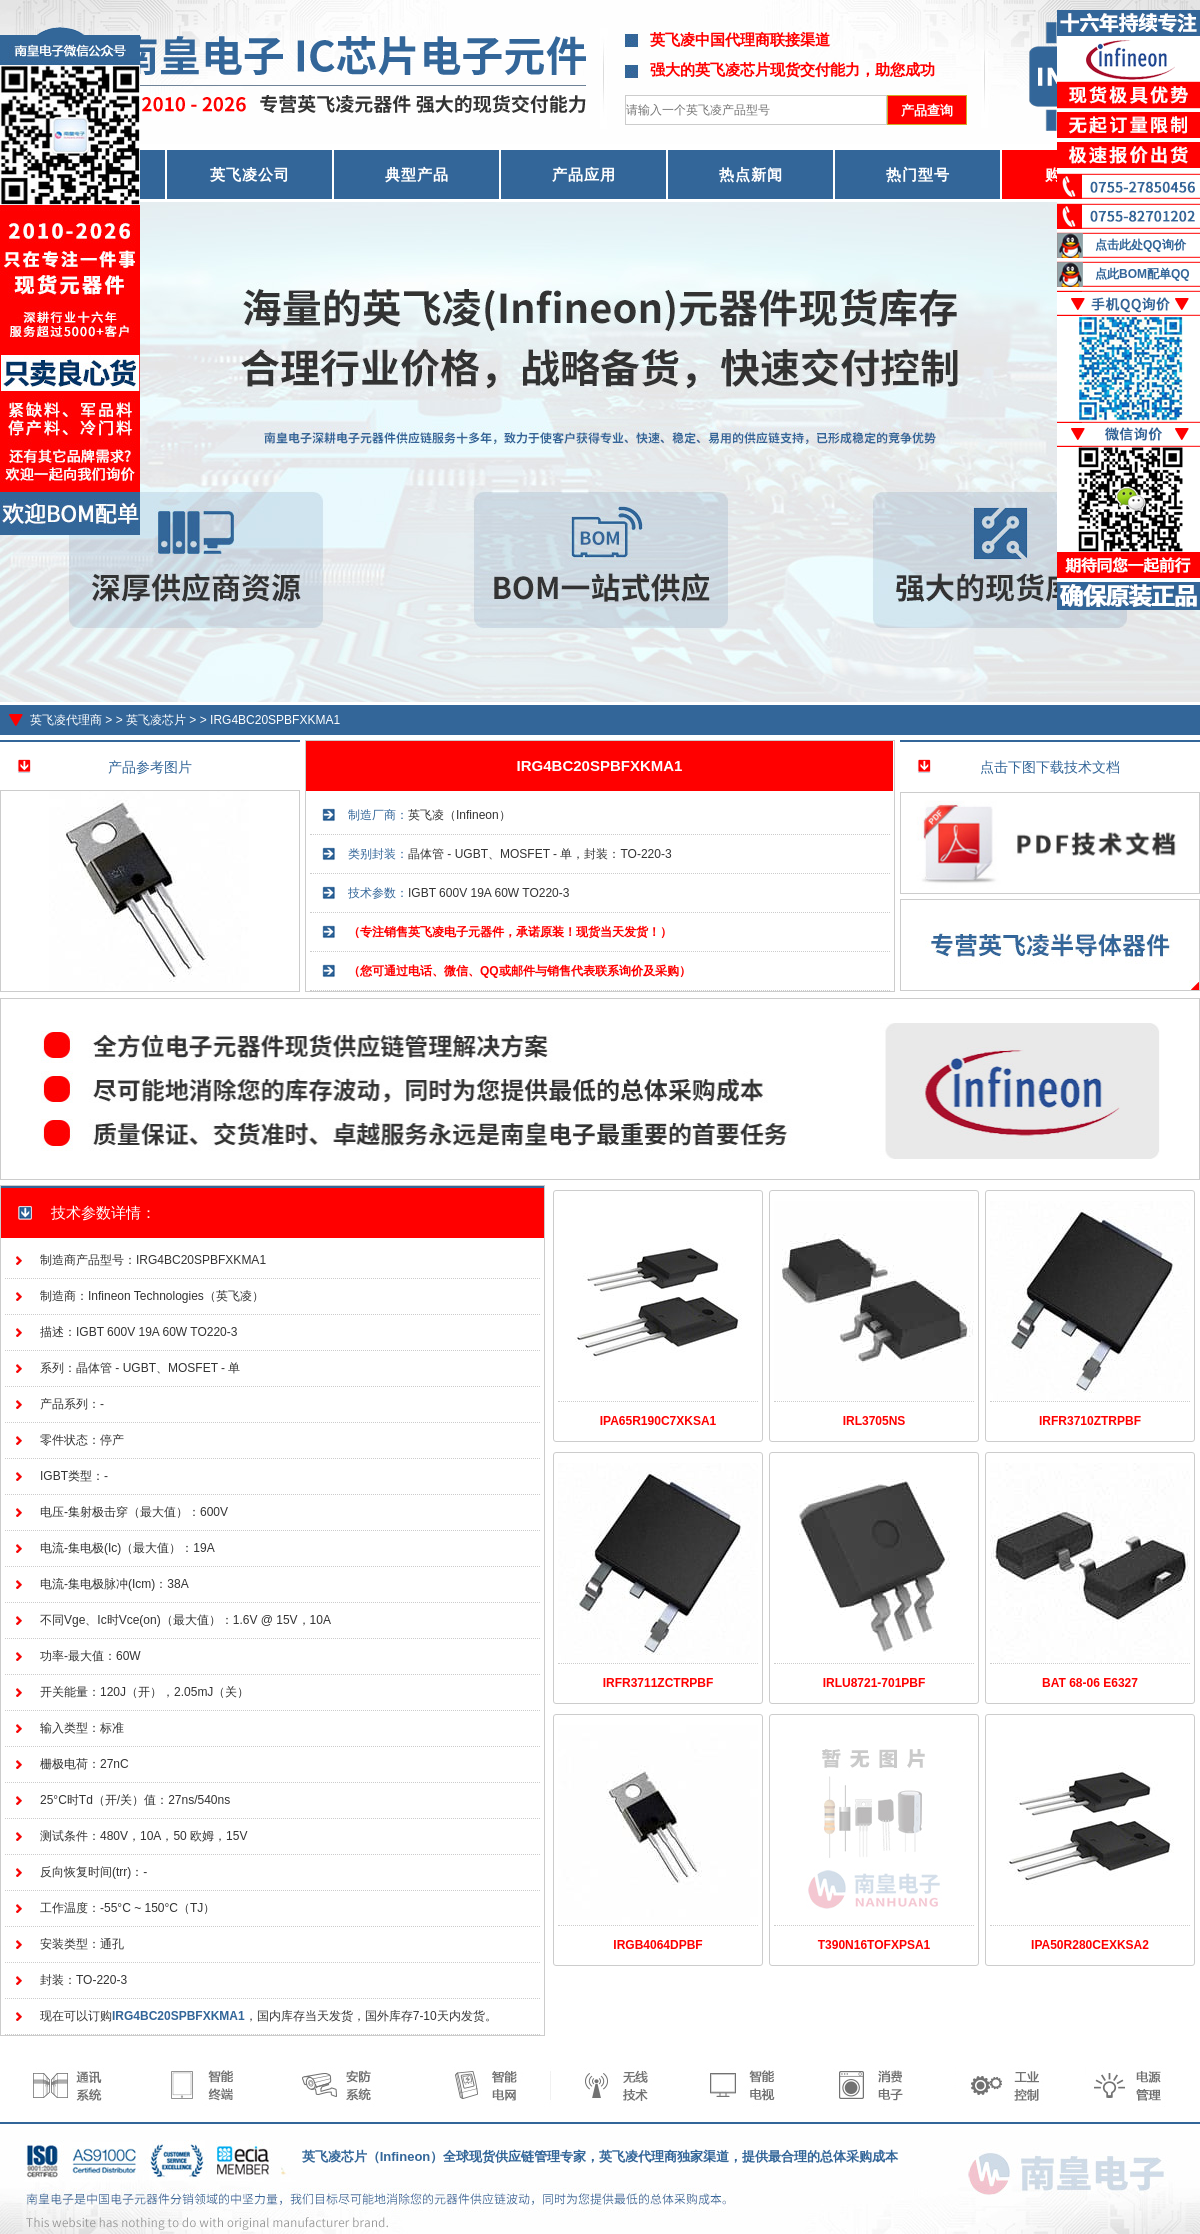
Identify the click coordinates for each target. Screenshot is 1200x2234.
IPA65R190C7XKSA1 (658, 1421)
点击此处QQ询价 (1140, 245)
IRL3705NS (874, 1421)
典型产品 (417, 174)
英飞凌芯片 (156, 720)
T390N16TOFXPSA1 (874, 1945)
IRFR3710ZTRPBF (1090, 1421)
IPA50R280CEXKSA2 (1090, 1945)
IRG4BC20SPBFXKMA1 (275, 720)
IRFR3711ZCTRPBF (658, 1683)
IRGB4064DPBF (657, 1945)
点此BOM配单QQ (1142, 274)
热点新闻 (751, 174)
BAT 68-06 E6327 (1090, 1683)
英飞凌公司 (250, 174)
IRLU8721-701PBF (874, 1683)
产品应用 (584, 174)
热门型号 (918, 174)
